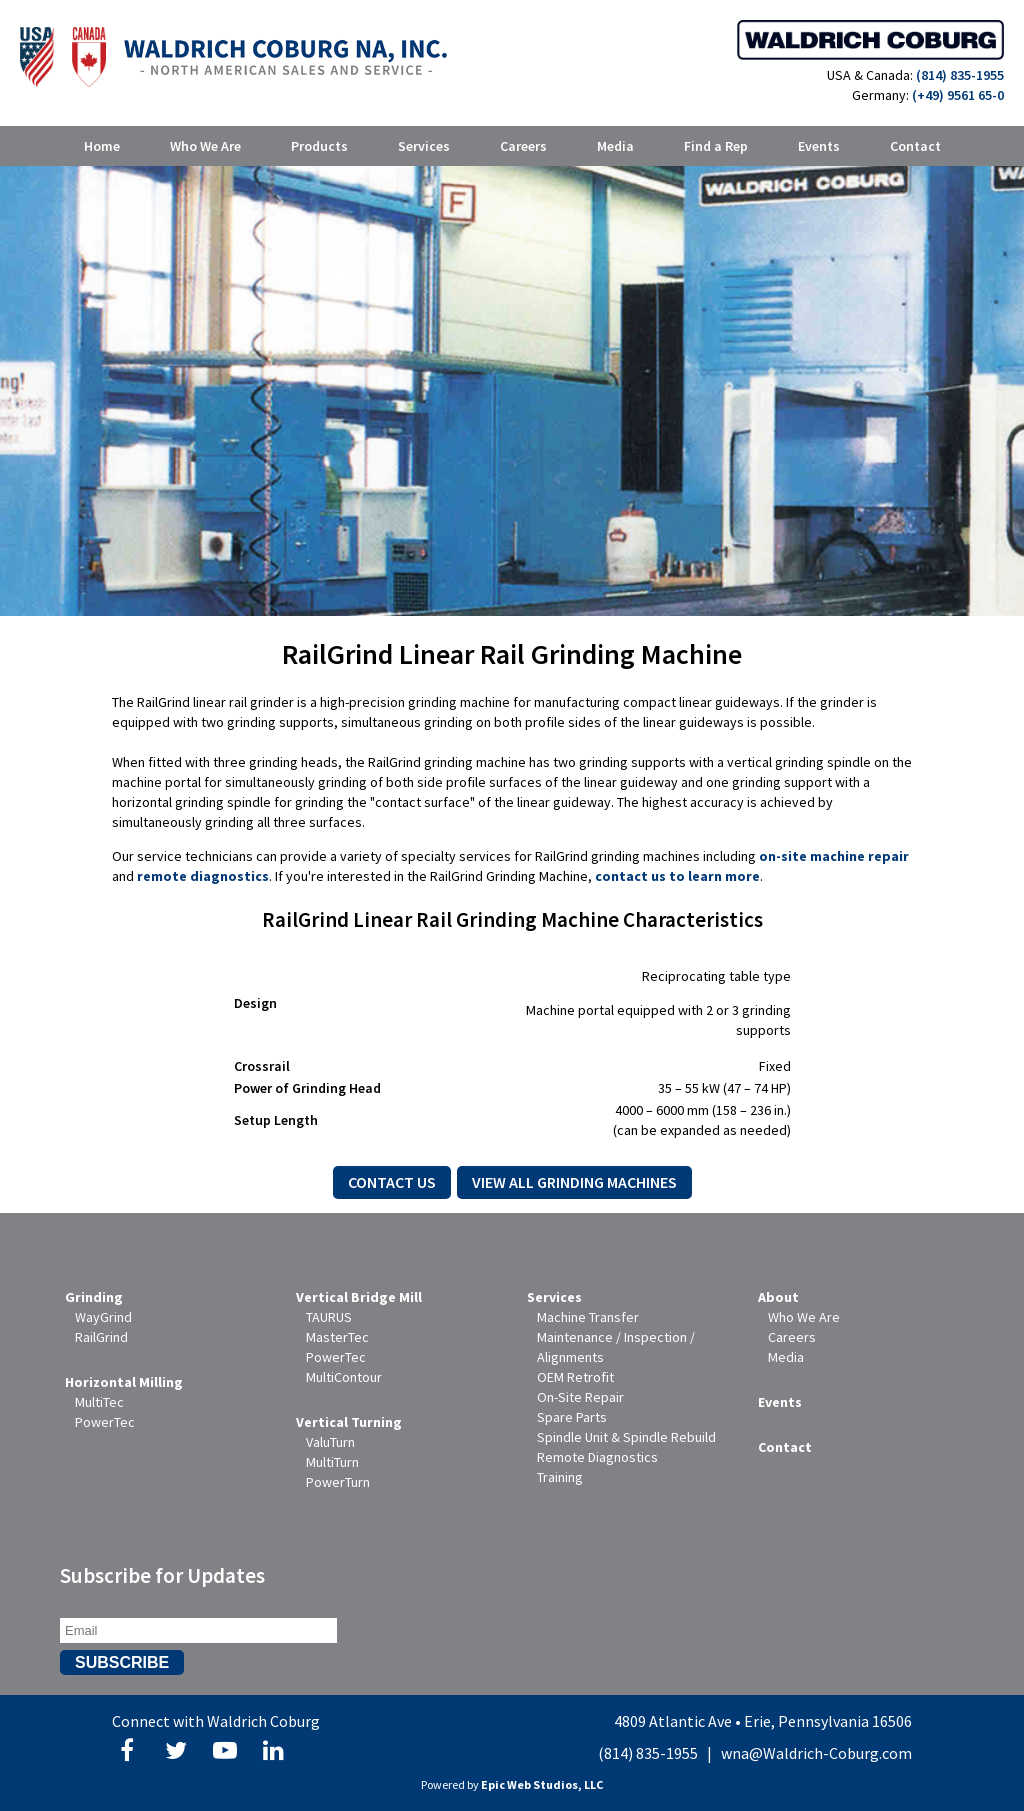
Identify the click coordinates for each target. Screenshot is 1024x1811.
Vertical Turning (349, 1422)
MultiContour (344, 1377)
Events (819, 146)
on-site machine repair (834, 856)
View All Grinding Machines (574, 1182)
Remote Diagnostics (597, 1457)
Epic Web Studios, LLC (542, 1784)
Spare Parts (572, 1417)
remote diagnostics (203, 876)
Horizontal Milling (124, 1382)
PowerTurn (338, 1482)
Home (102, 146)
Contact (915, 146)
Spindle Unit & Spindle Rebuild (626, 1437)
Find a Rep (716, 146)
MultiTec (99, 1402)
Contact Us (392, 1182)
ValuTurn (330, 1442)
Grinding (94, 1297)
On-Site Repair (580, 1397)
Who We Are (205, 146)
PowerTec (105, 1422)
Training (560, 1477)
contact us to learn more (677, 876)
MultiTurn (332, 1462)
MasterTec (337, 1337)
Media (615, 146)
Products (319, 146)
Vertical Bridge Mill (359, 1297)
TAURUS (329, 1317)
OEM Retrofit (575, 1377)
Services (424, 146)
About (778, 1297)
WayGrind (103, 1317)
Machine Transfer (588, 1317)
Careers (523, 146)
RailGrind (101, 1337)
